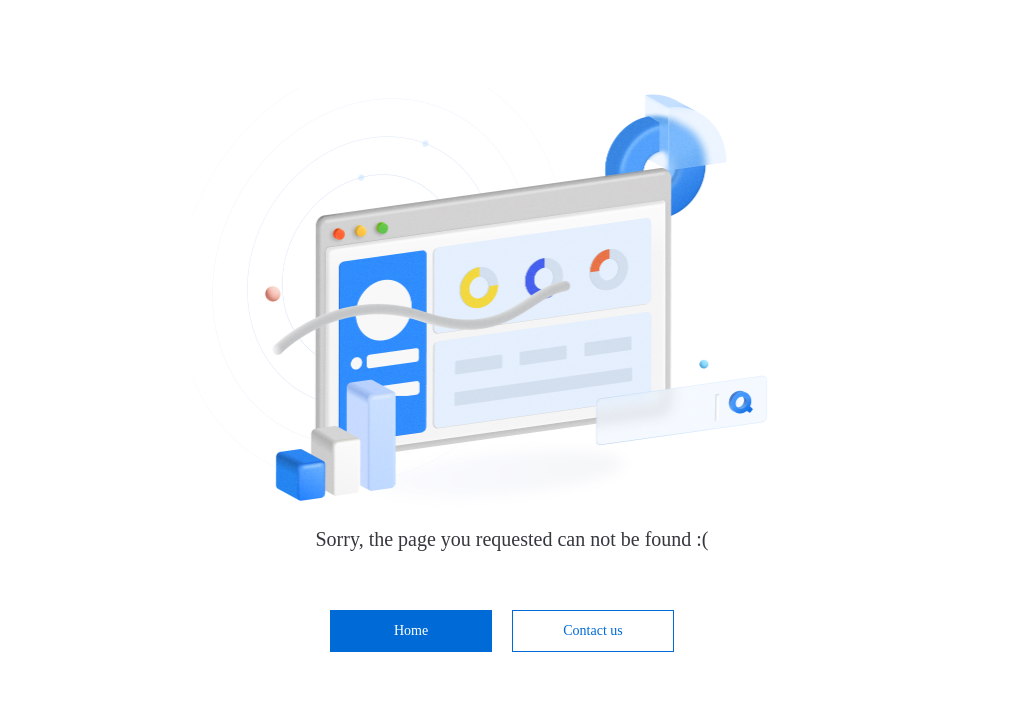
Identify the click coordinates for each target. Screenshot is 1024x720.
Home (411, 630)
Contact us (593, 630)
